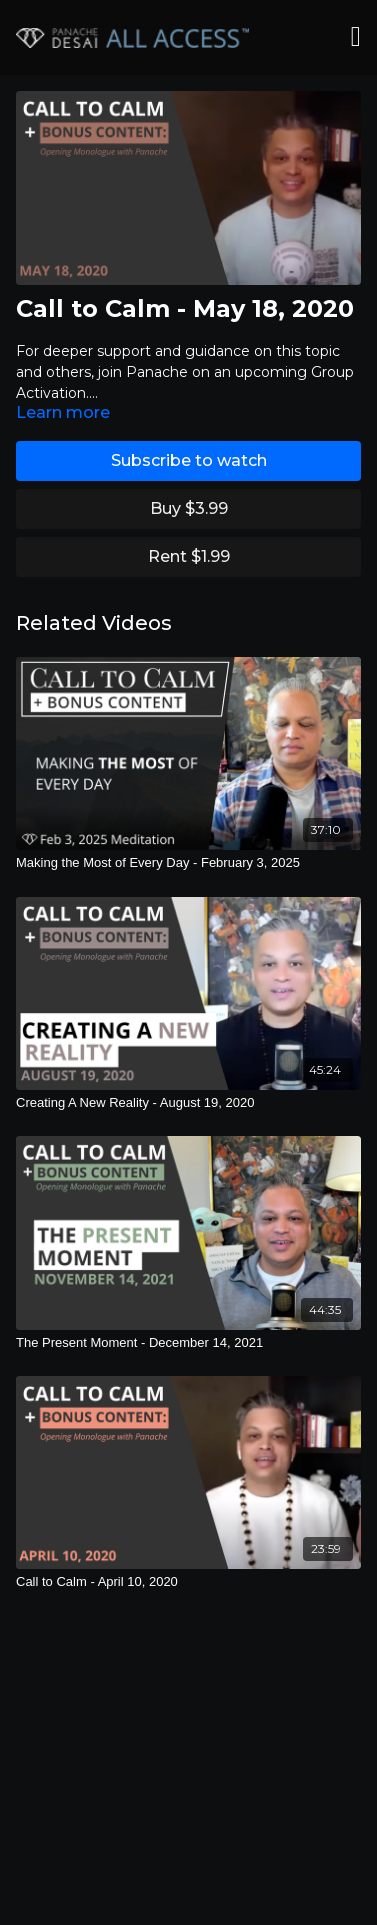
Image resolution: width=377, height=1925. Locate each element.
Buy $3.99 (189, 508)
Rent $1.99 (189, 556)
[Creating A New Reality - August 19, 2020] (188, 1103)
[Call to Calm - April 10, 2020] (188, 1582)
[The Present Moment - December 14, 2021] (188, 1343)
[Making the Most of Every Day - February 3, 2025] (188, 863)
